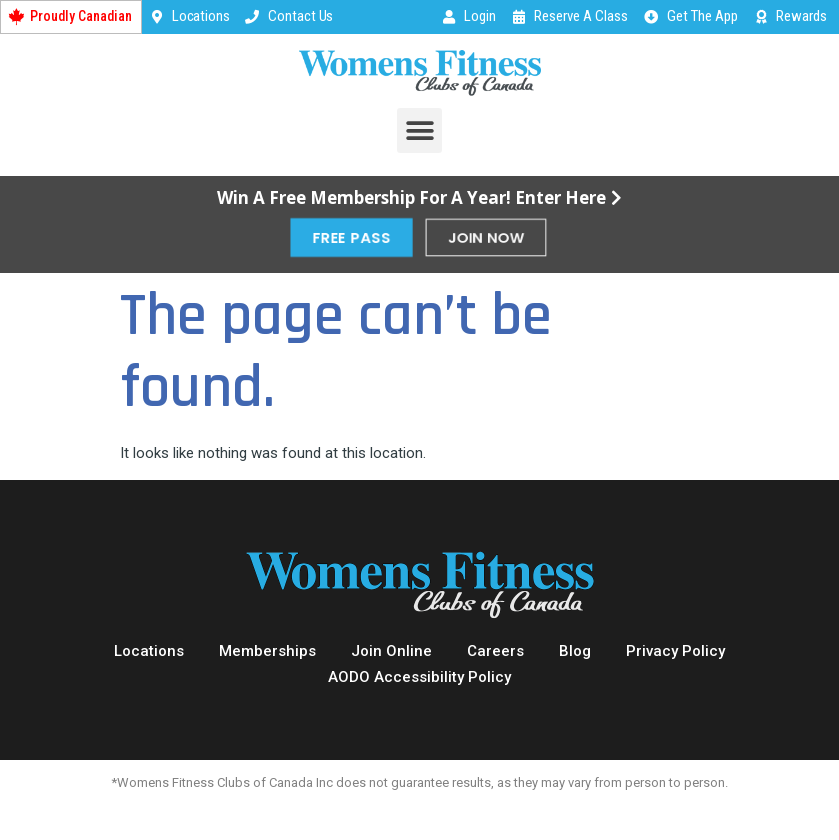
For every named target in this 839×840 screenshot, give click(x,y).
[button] (419, 130)
